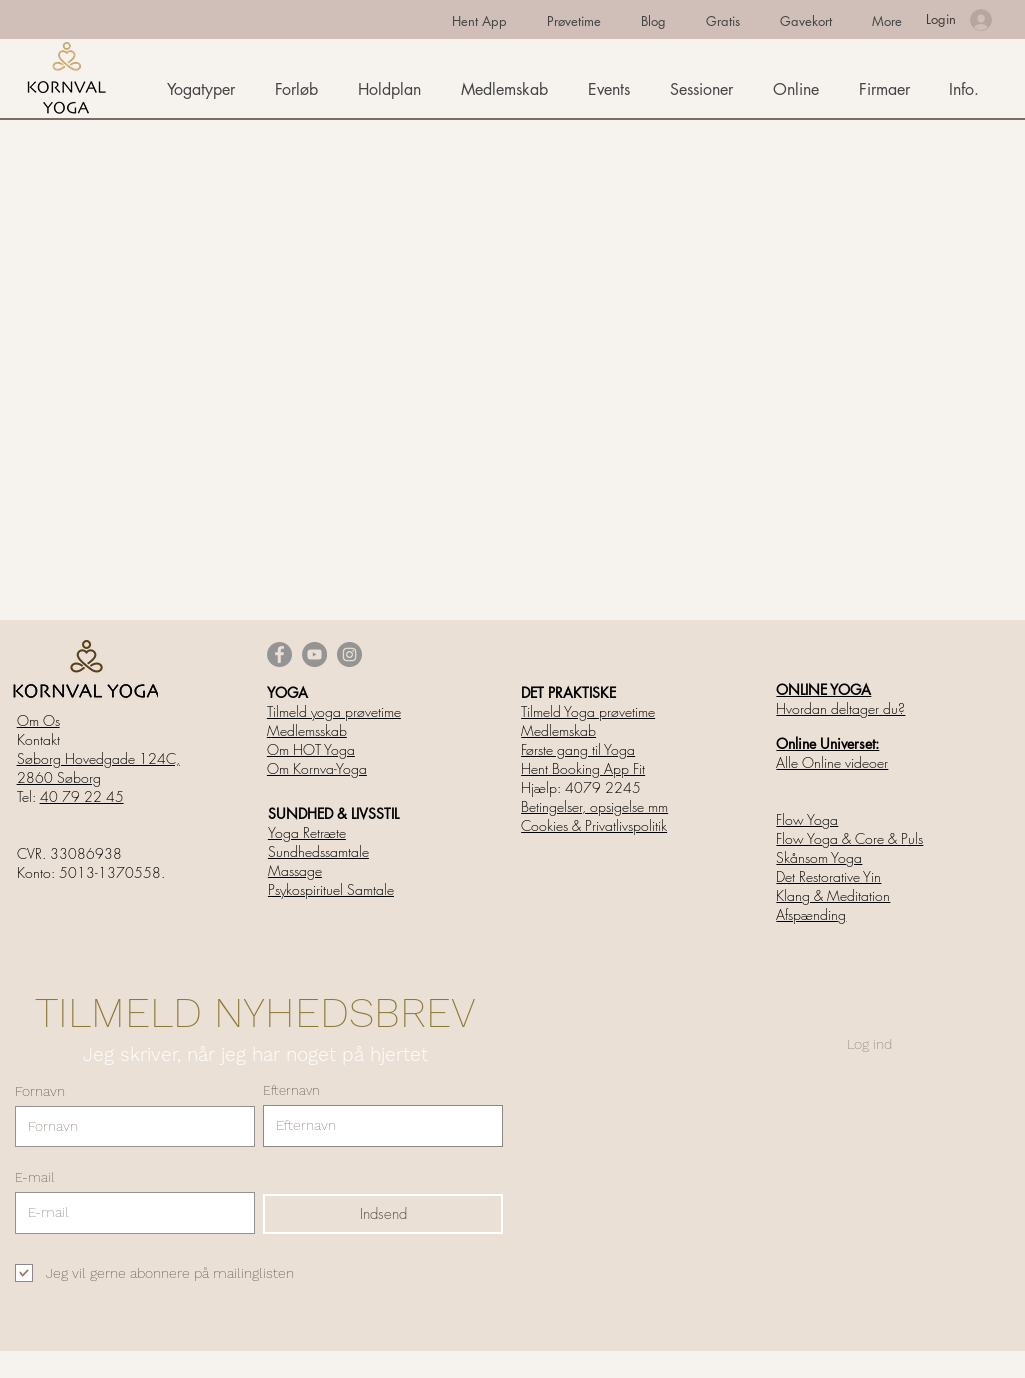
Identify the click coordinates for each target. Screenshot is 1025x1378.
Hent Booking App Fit (583, 768)
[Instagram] (349, 654)
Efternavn (291, 1090)
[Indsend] (383, 1214)
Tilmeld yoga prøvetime (334, 711)
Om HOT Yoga (311, 749)
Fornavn (40, 1091)
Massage (295, 870)
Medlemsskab (307, 730)
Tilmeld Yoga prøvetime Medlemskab (588, 721)
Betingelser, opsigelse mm (594, 806)
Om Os (38, 720)
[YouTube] (314, 654)
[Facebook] (279, 654)
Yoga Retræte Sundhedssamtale (318, 842)
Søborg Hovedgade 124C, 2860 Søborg (98, 768)
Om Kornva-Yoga (317, 768)
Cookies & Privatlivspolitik (594, 825)
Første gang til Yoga (578, 749)
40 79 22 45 (82, 796)
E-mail (34, 1177)
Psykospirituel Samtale (331, 889)
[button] (967, 90)
